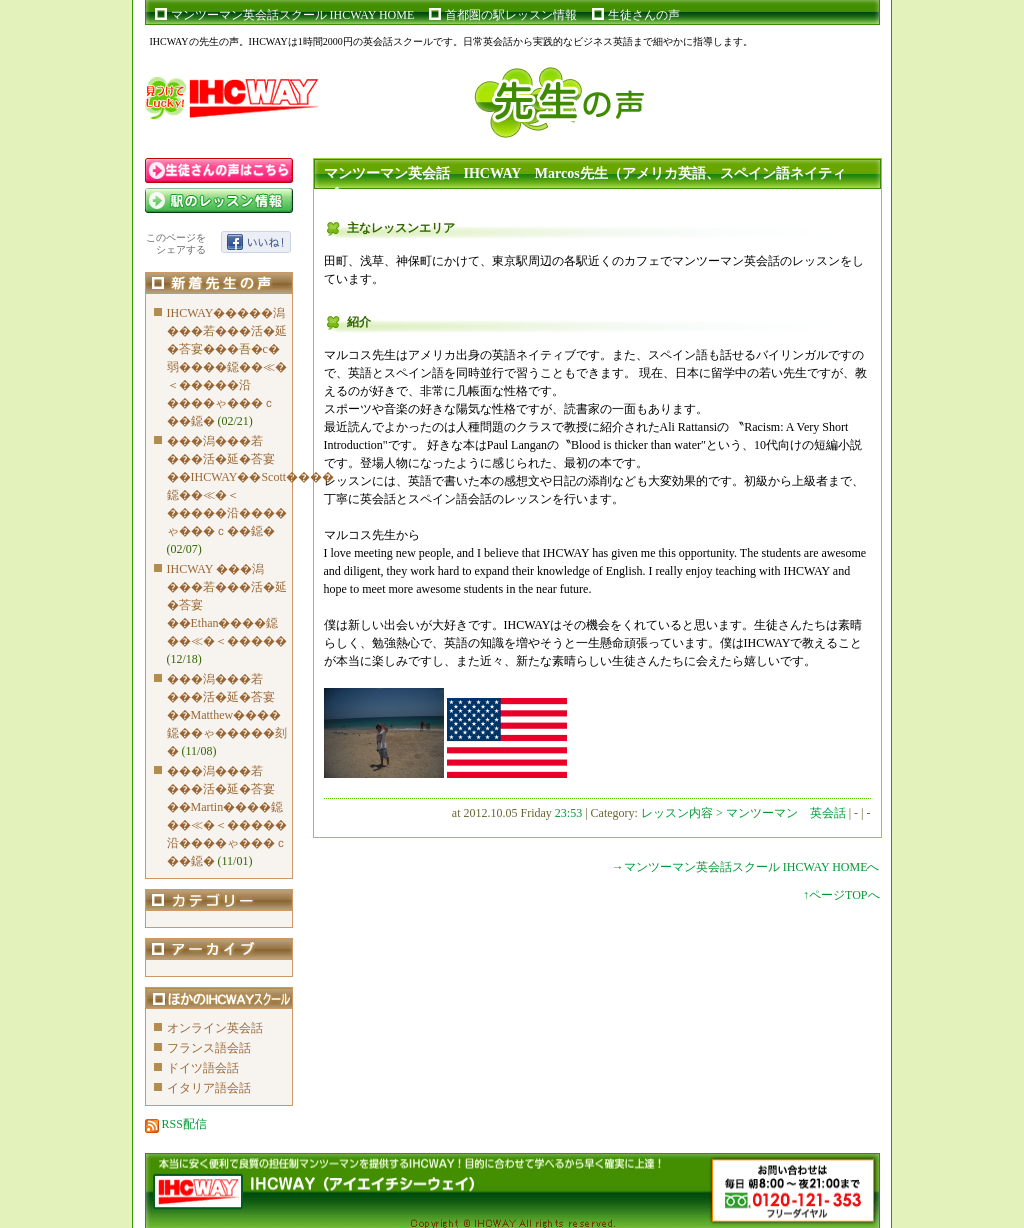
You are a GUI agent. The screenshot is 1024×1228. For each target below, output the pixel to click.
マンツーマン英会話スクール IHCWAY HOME (293, 15)
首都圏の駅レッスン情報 (511, 15)
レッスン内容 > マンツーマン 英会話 (745, 813)
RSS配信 (176, 1124)
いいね (256, 242)
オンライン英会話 (215, 1028)
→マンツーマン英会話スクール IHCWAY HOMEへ (746, 867)
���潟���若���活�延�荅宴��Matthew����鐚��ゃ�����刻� (227, 715)
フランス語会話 (209, 1048)
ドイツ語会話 (203, 1068)
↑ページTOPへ (841, 895)
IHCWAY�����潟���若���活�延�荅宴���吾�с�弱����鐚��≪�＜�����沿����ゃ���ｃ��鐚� (227, 367)
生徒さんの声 (644, 15)
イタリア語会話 (209, 1088)
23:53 (568, 813)
